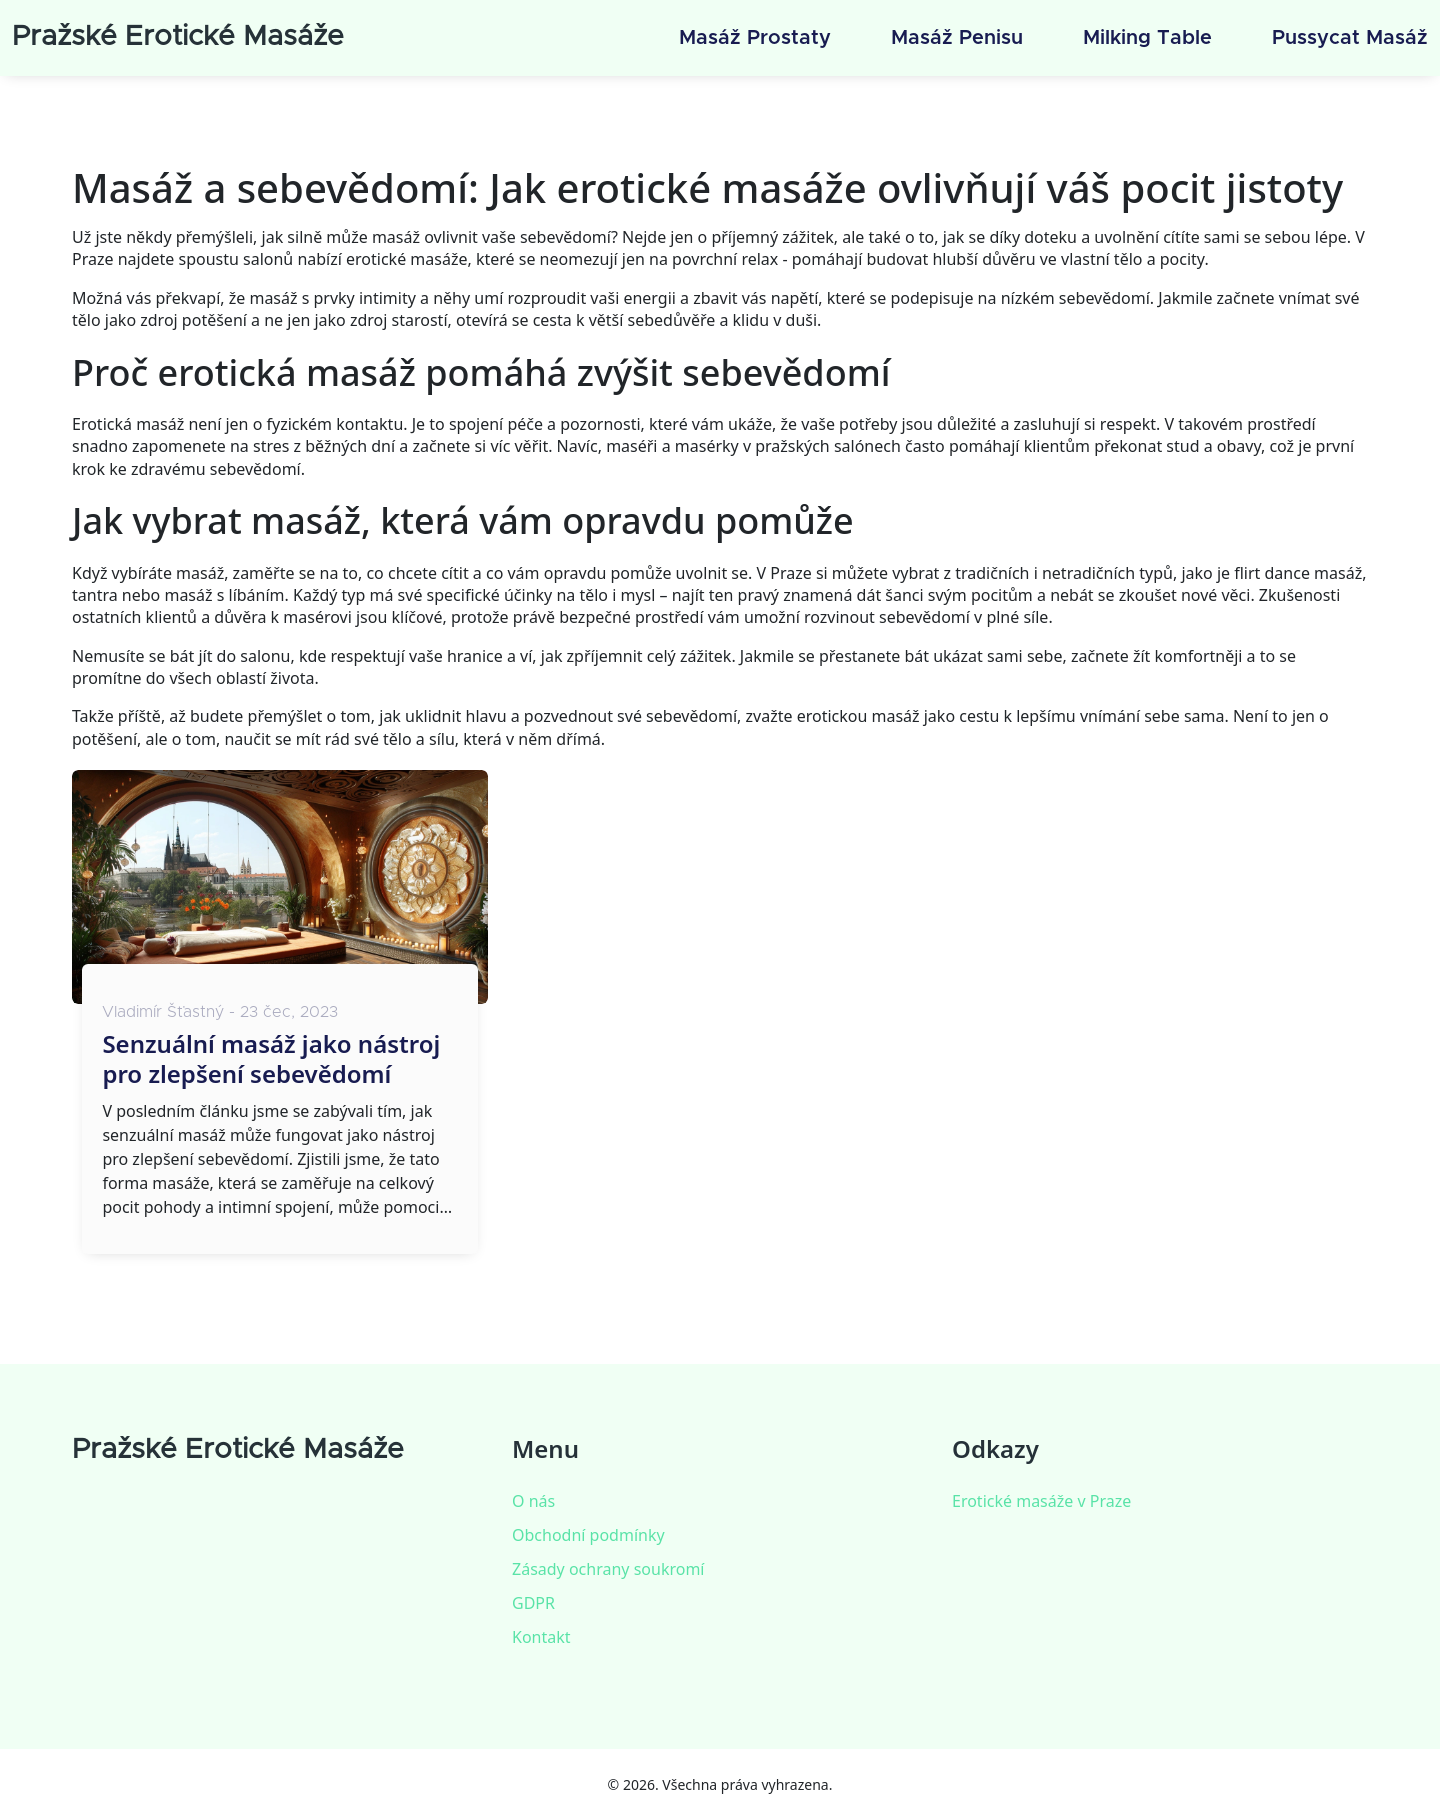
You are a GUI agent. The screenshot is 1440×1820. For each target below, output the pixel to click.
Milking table (1147, 38)
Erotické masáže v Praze (1041, 1501)
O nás (533, 1501)
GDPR (533, 1603)
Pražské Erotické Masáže (178, 37)
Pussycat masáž (1350, 38)
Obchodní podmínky (588, 1535)
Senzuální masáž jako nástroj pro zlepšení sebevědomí (271, 1059)
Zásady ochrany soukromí (608, 1569)
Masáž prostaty (755, 38)
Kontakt (541, 1637)
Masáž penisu (957, 38)
